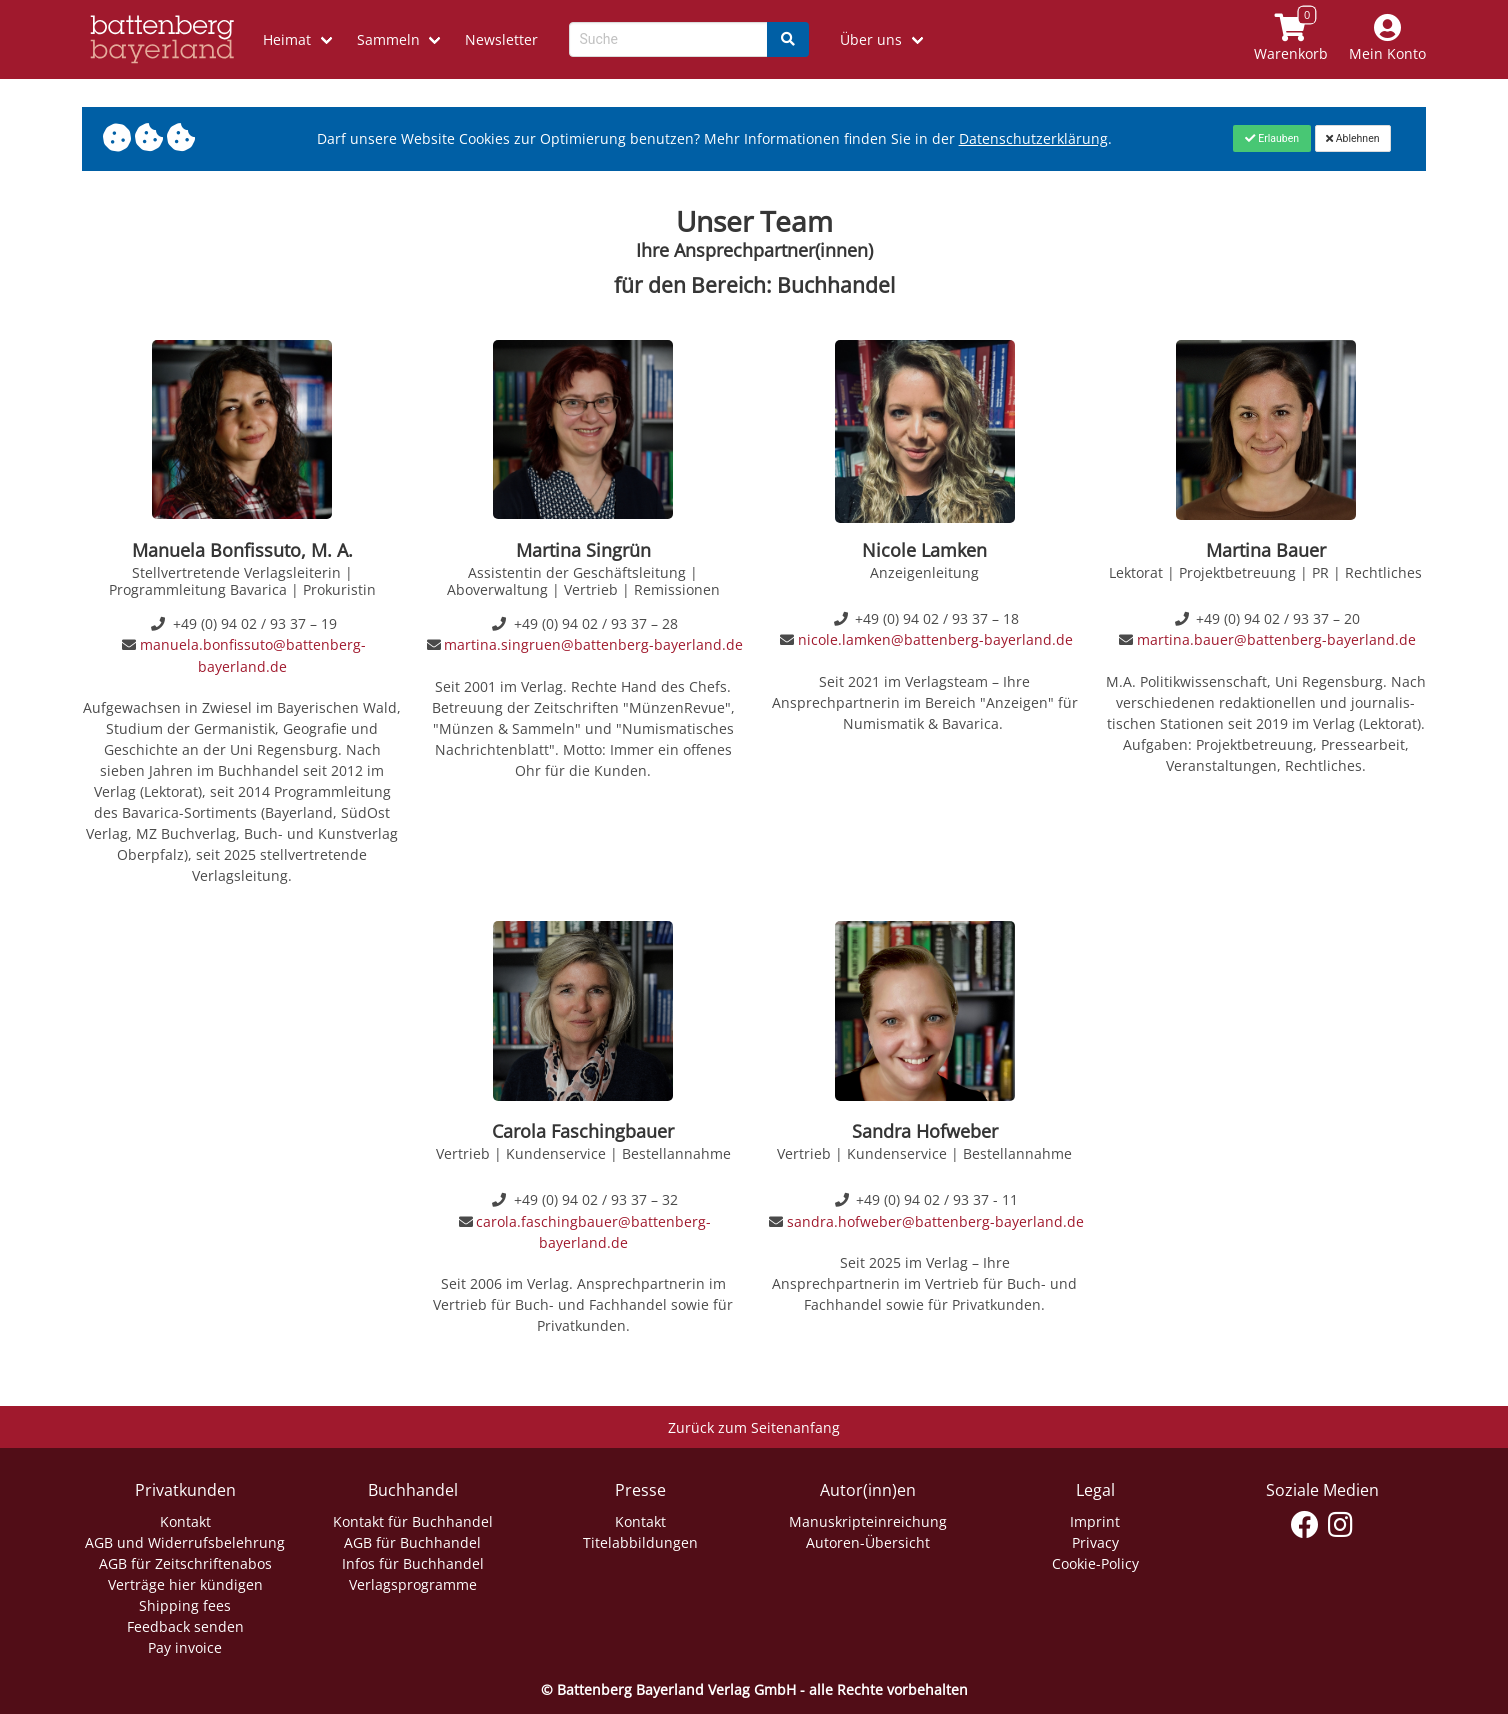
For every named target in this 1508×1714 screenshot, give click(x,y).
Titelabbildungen (640, 1542)
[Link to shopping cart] (1291, 39)
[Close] (1271, 138)
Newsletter (501, 39)
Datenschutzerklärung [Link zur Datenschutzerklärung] (1033, 138)
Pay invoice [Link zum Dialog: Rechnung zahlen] (185, 1647)
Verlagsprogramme (413, 1584)
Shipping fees (185, 1605)
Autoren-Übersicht (868, 1542)
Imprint (1095, 1521)
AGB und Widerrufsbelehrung (185, 1542)
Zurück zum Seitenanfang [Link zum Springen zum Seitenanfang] (754, 1427)
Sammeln (388, 39)
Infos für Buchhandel (413, 1563)
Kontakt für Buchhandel (413, 1521)
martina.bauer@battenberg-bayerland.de (1276, 639)
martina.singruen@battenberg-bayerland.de (593, 644)
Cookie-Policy (1095, 1563)
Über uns (871, 39)
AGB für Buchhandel (412, 1542)
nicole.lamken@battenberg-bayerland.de (935, 639)
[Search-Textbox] (668, 39)
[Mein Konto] (1388, 39)
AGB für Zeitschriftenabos (185, 1563)
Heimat (287, 39)
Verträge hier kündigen (185, 1584)
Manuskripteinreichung (868, 1521)
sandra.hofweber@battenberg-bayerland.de (935, 1221)
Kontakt (185, 1521)
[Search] (788, 39)
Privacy (1095, 1542)
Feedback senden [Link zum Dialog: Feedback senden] (185, 1626)
